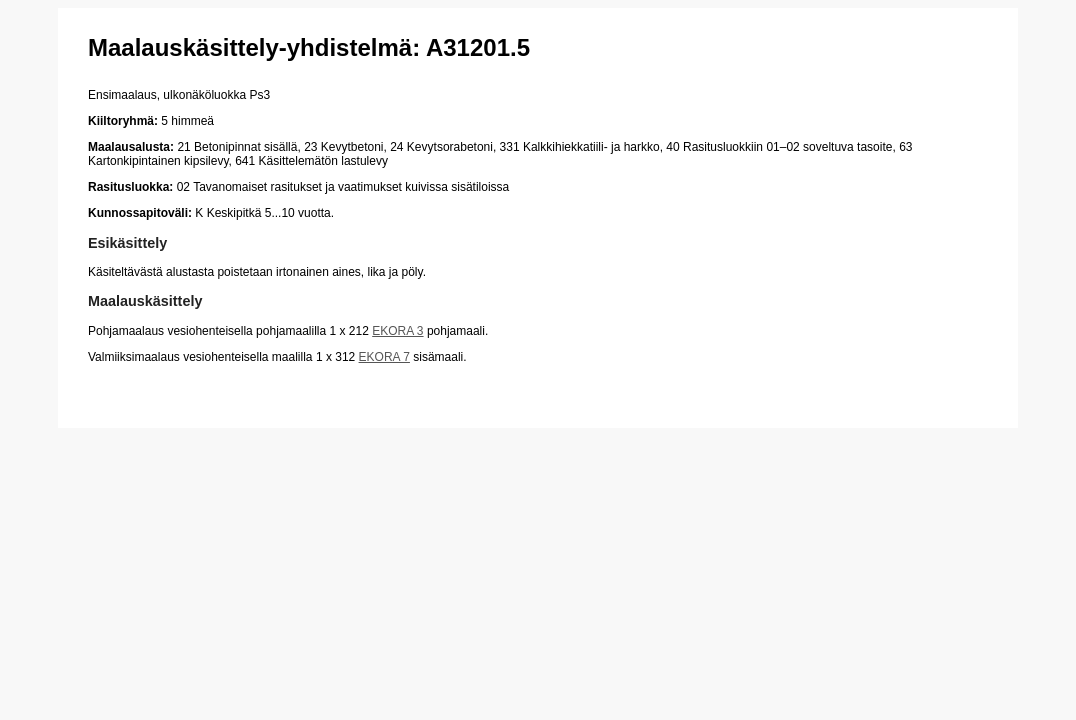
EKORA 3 (397, 331)
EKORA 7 (384, 357)
